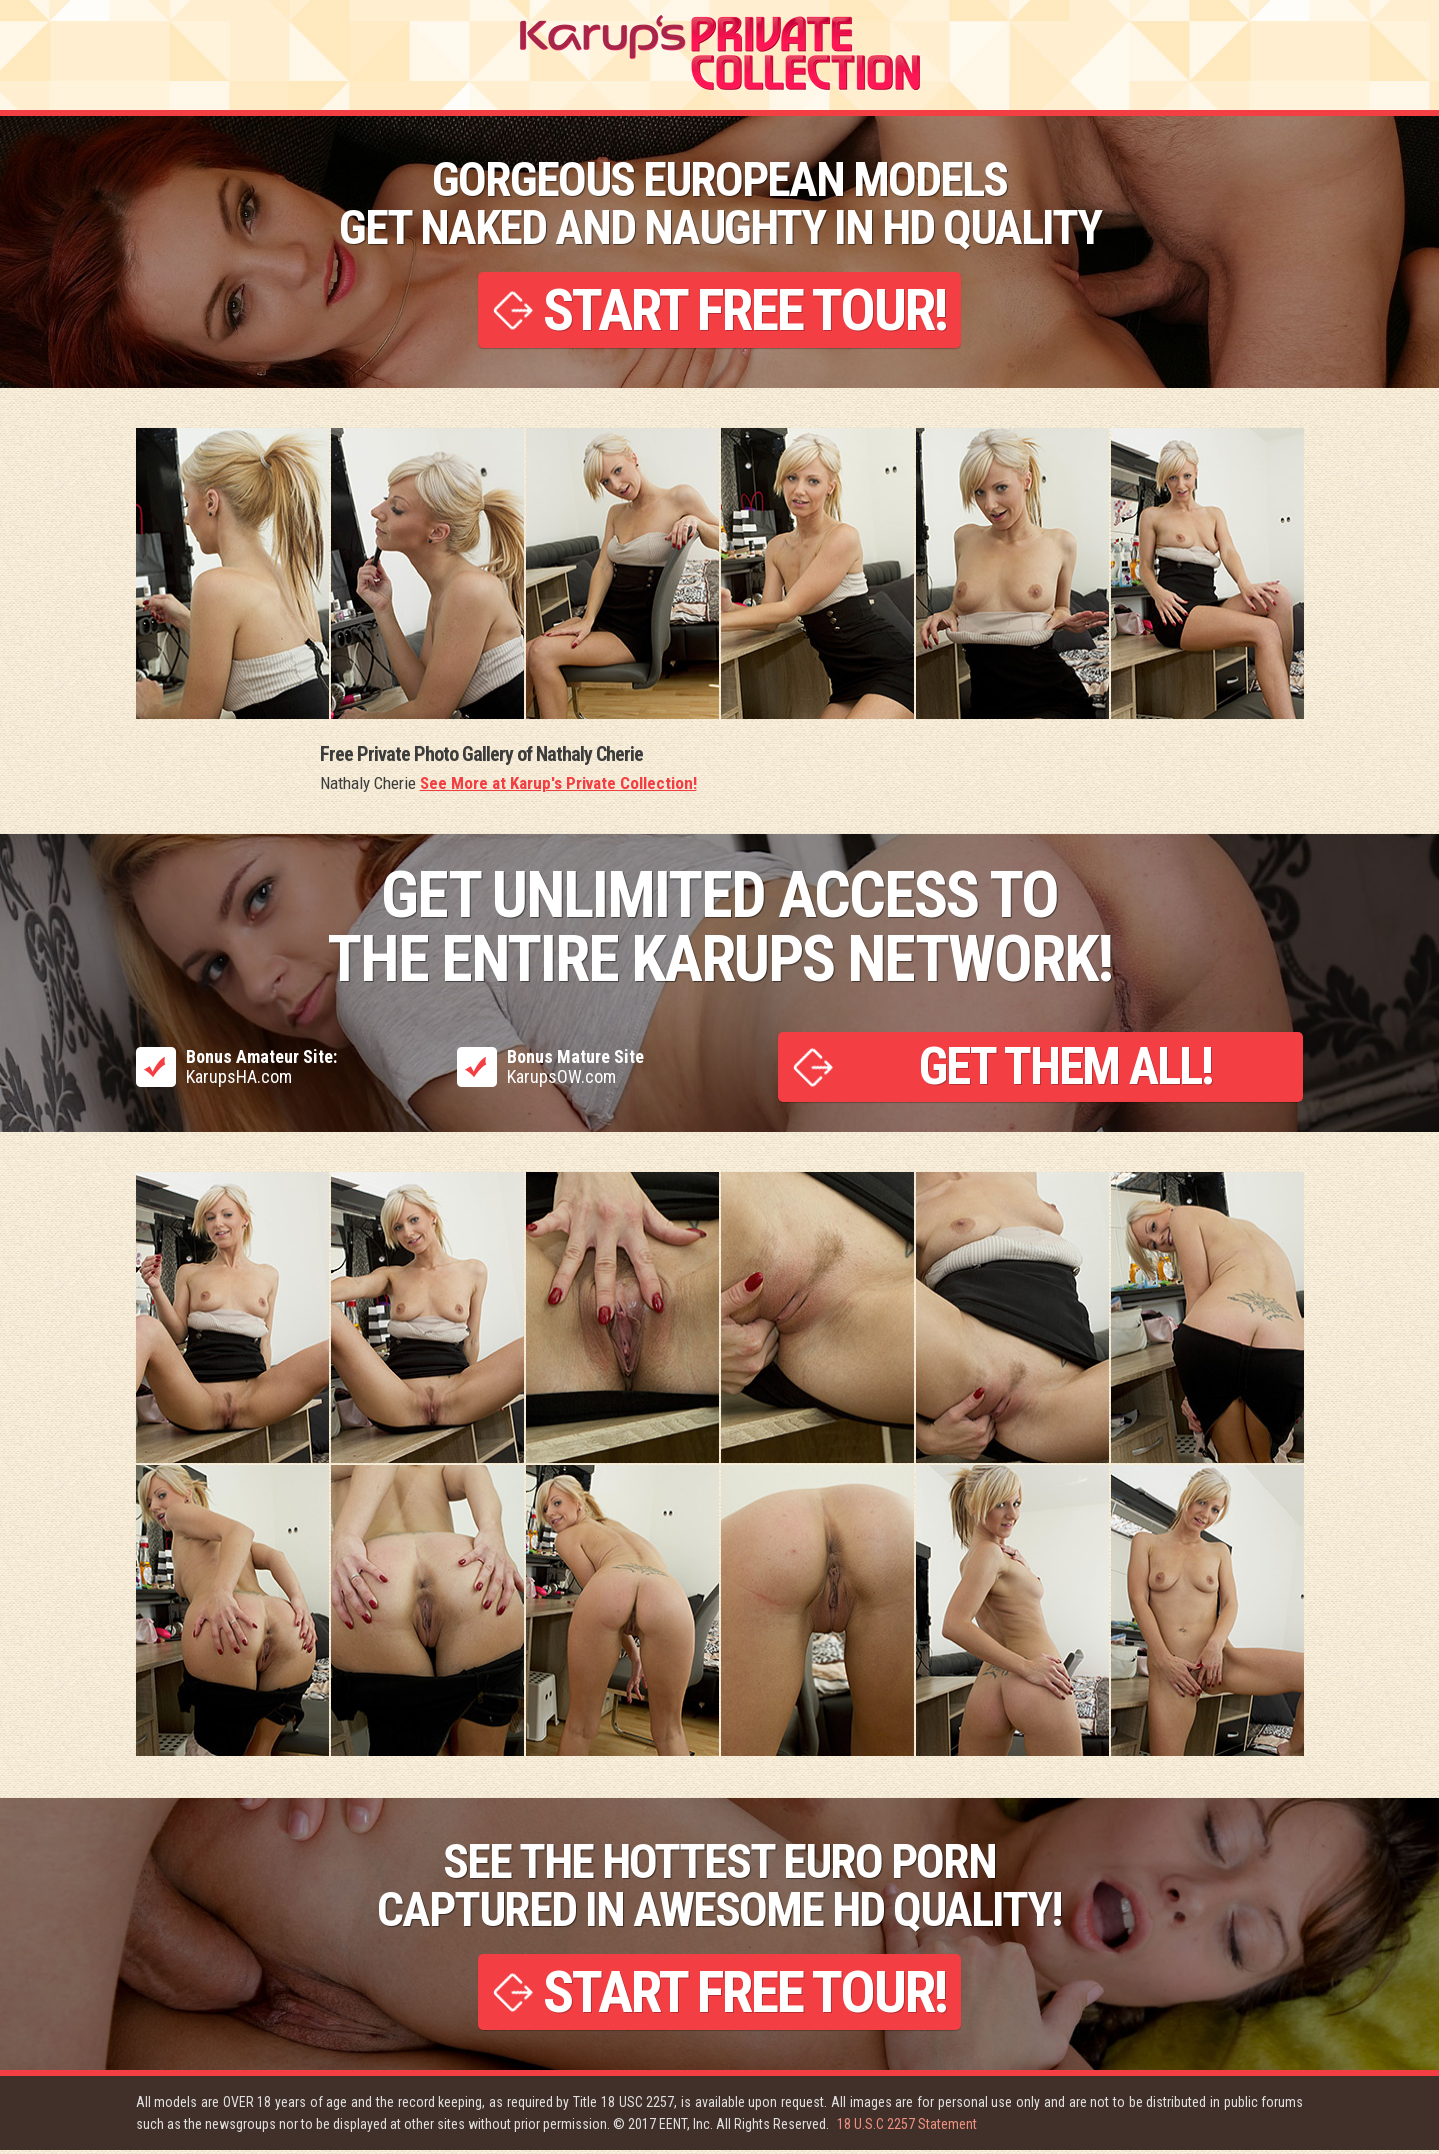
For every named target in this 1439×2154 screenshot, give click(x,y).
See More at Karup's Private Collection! (558, 785)
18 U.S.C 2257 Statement (907, 2128)
